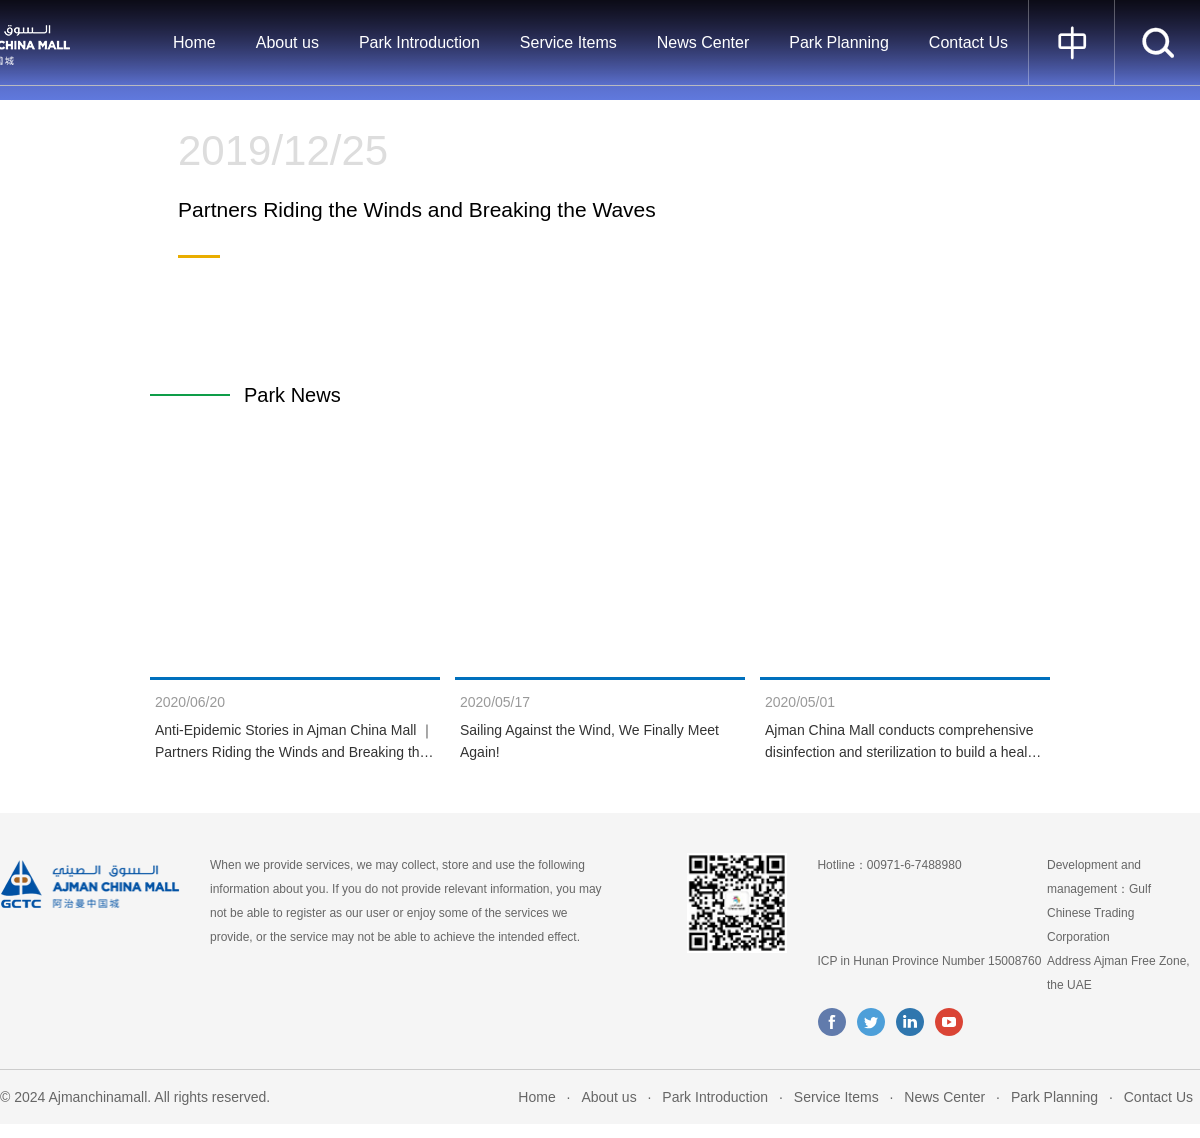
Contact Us (968, 42)
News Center (703, 42)
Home (194, 42)
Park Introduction (419, 42)
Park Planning (839, 42)
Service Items (568, 42)
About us (287, 42)
